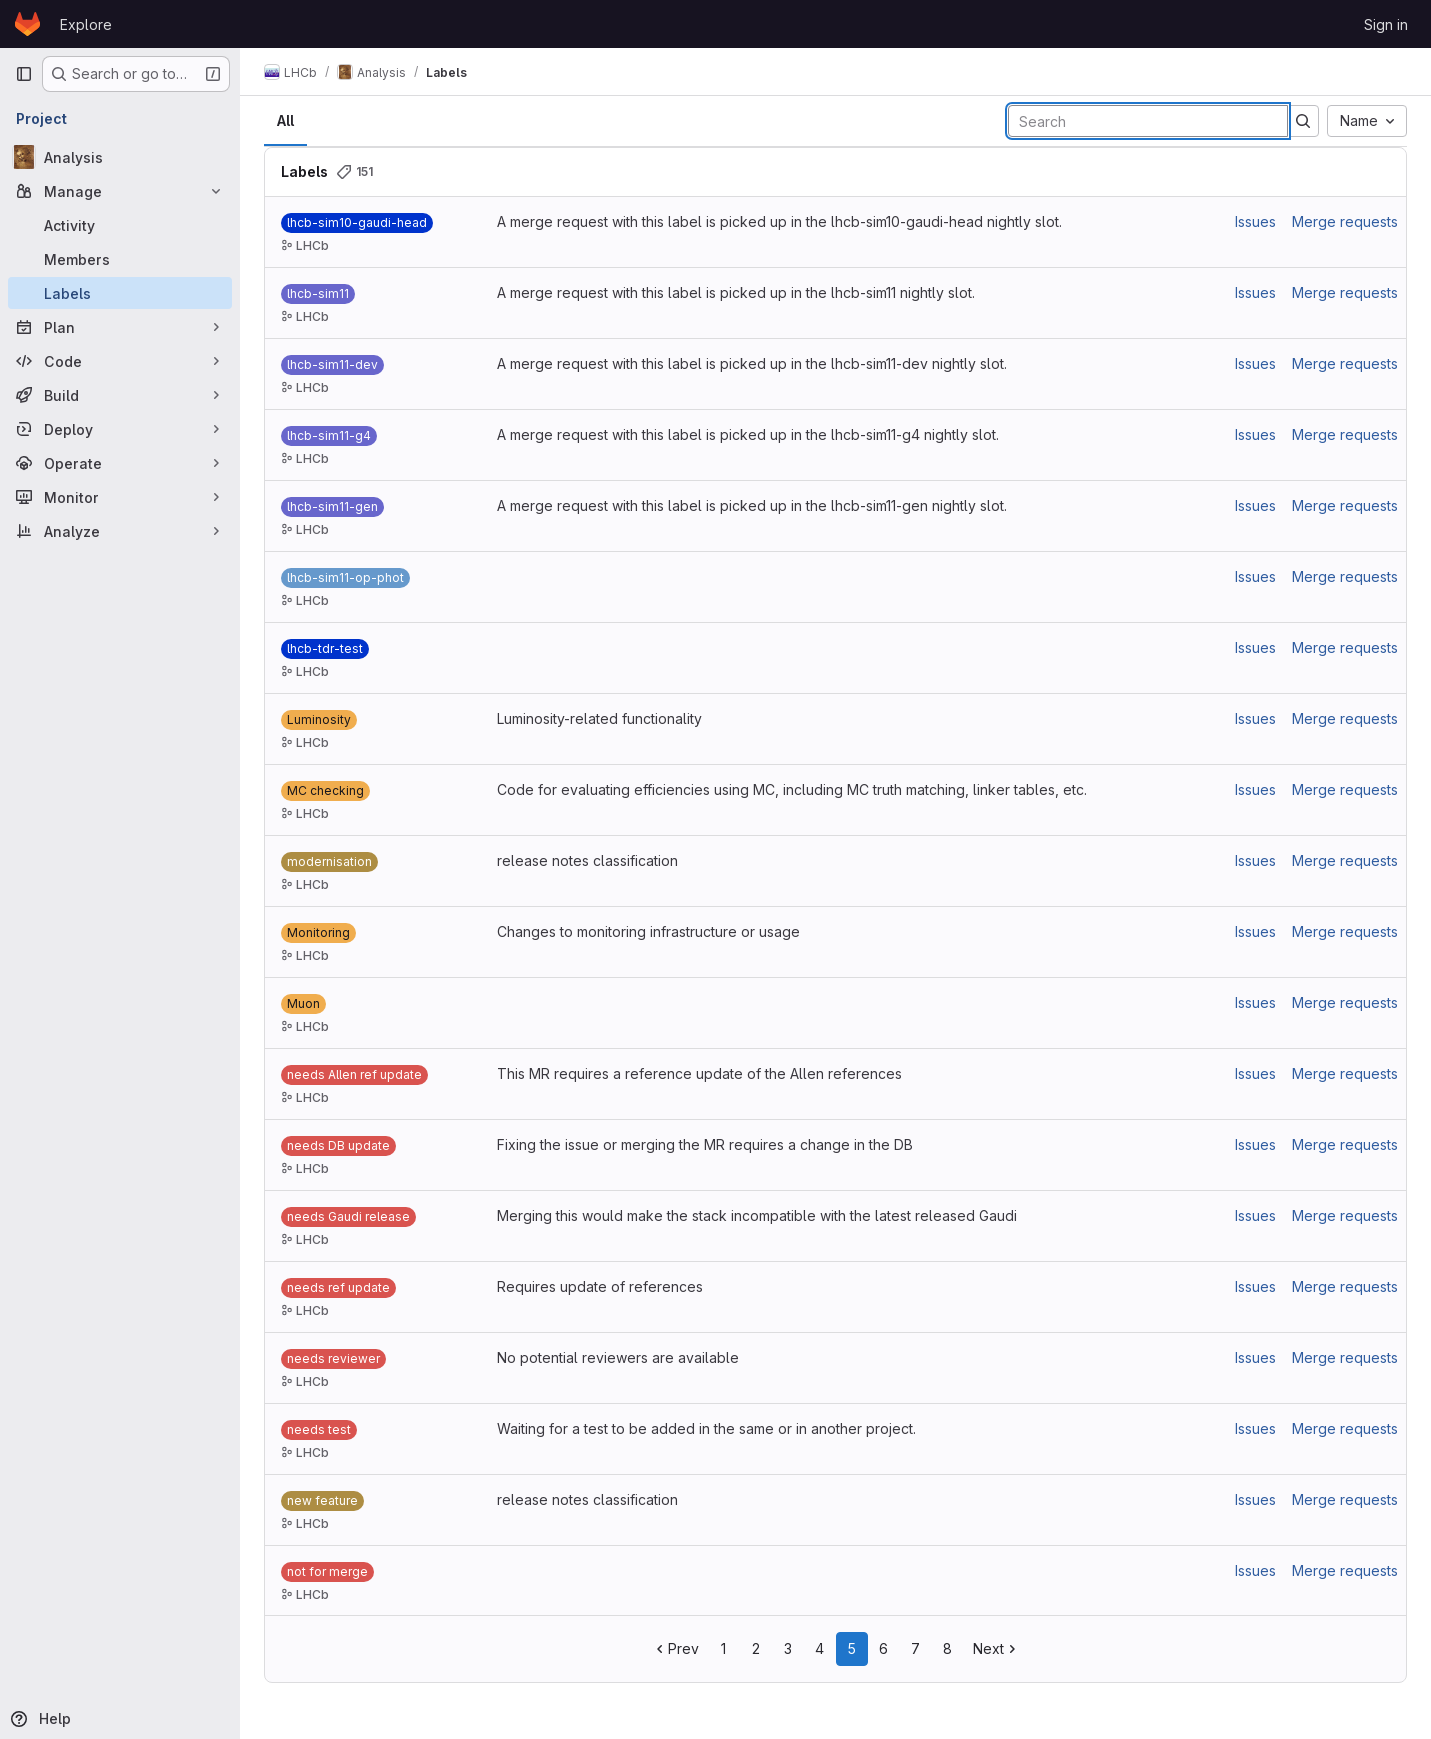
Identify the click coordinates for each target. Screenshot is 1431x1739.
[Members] (120, 259)
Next (996, 1648)
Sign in (1386, 24)
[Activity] (120, 225)
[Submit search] (1303, 121)
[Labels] (120, 293)
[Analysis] (120, 157)
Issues (1255, 221)
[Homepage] (27, 24)
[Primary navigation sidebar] (24, 74)
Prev (675, 1648)
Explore (86, 24)
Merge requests (1345, 221)
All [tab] (285, 120)
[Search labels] (1148, 121)
